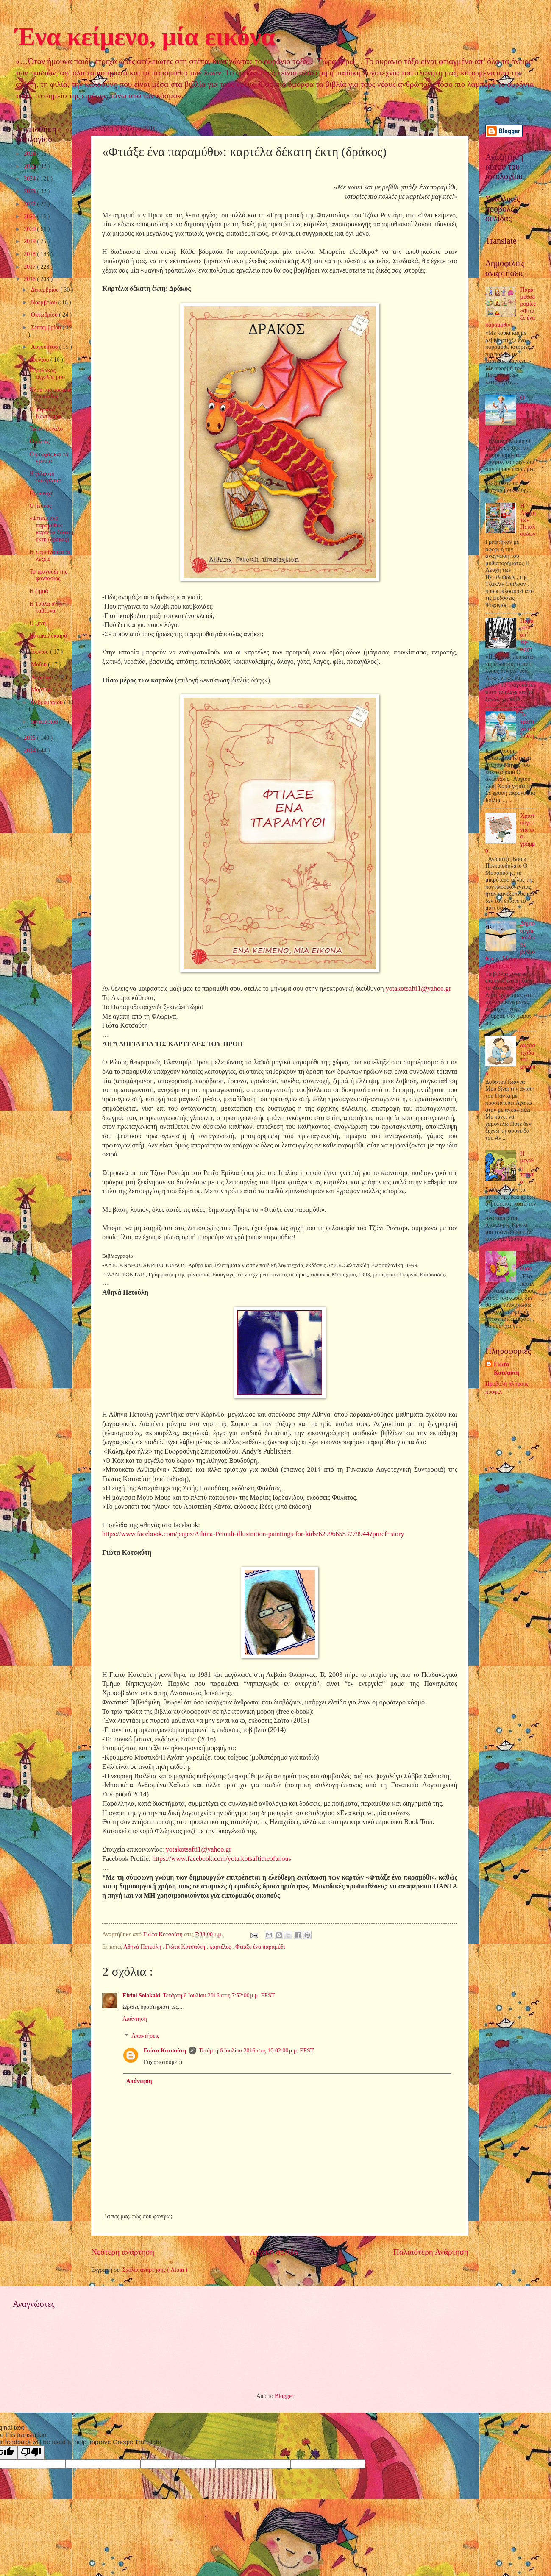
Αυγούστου (45, 347)
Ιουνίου (40, 652)
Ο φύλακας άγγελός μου (47, 374)
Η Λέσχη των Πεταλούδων (528, 520)
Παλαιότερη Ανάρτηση (430, 2251)
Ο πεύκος (40, 506)
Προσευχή (41, 493)
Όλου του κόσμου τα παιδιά (50, 393)
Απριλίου (42, 677)
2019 (30, 241)
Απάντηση (134, 2019)
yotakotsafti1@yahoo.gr (418, 988)
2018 (30, 254)
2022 (30, 204)
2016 (30, 279)
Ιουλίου (40, 359)
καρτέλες (220, 1947)
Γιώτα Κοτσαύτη (186, 1947)
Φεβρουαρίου (47, 702)
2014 (30, 750)
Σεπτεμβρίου (46, 327)
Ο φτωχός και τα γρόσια (48, 458)
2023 (30, 191)
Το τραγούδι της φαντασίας (48, 575)
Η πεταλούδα (527, 1261)
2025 (30, 166)
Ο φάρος (39, 441)
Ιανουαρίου (45, 721)
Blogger (284, 2396)
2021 (30, 216)
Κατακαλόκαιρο (48, 635)
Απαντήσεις (145, 2036)
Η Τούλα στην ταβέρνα (45, 607)
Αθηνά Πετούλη (143, 1947)
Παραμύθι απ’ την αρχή (527, 635)
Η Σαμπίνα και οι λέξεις (49, 556)
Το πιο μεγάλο (46, 429)
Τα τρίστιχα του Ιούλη (528, 725)
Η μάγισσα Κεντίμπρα (45, 413)
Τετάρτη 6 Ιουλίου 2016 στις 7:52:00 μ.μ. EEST (219, 1995)
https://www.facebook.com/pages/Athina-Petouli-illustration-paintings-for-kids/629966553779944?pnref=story (253, 1533)
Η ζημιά (38, 591)
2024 (30, 178)
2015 (30, 738)
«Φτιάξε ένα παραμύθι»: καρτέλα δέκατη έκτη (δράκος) (51, 529)
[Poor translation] (31, 2452)
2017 (30, 267)
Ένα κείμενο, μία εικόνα (145, 36)
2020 (30, 229)
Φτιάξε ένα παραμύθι (260, 1947)
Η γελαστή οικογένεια (45, 477)
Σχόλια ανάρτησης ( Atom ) (154, 2270)
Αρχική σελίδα (274, 2251)
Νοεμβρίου (44, 302)
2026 (30, 153)
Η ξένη (37, 623)
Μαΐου (39, 664)
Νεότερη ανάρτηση (122, 2251)
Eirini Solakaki (141, 1995)
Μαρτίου (42, 689)
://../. (221, 1858)
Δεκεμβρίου (46, 290)
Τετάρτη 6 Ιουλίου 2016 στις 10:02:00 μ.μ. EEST (256, 2050)
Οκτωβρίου (45, 315)
